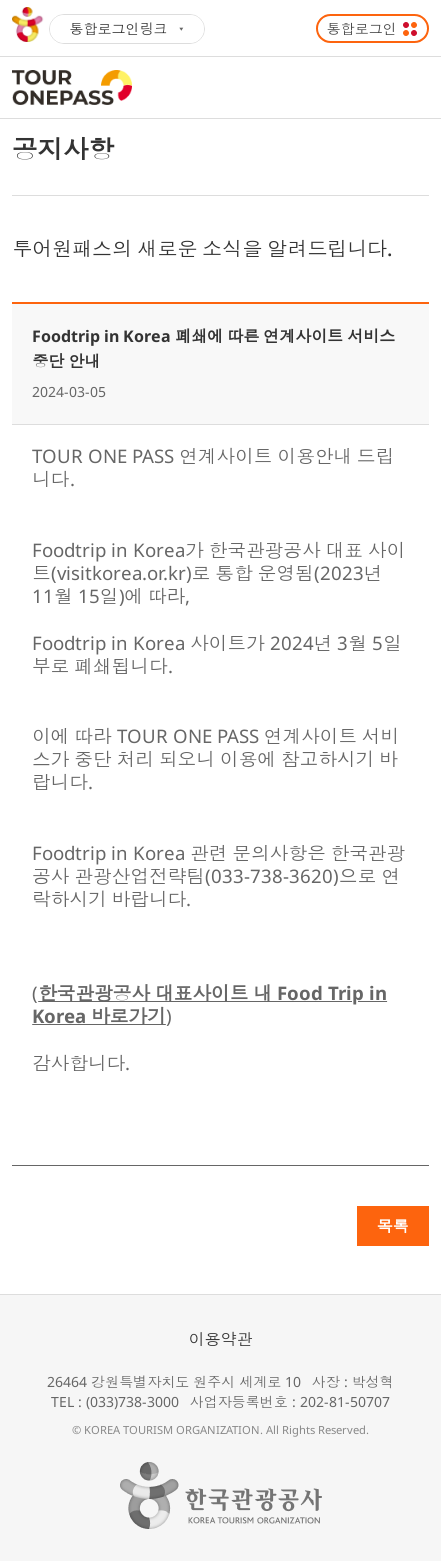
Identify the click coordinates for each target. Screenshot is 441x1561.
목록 (393, 1226)
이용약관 (221, 1339)
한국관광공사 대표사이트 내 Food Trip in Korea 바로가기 (209, 1004)
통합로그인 (362, 28)
